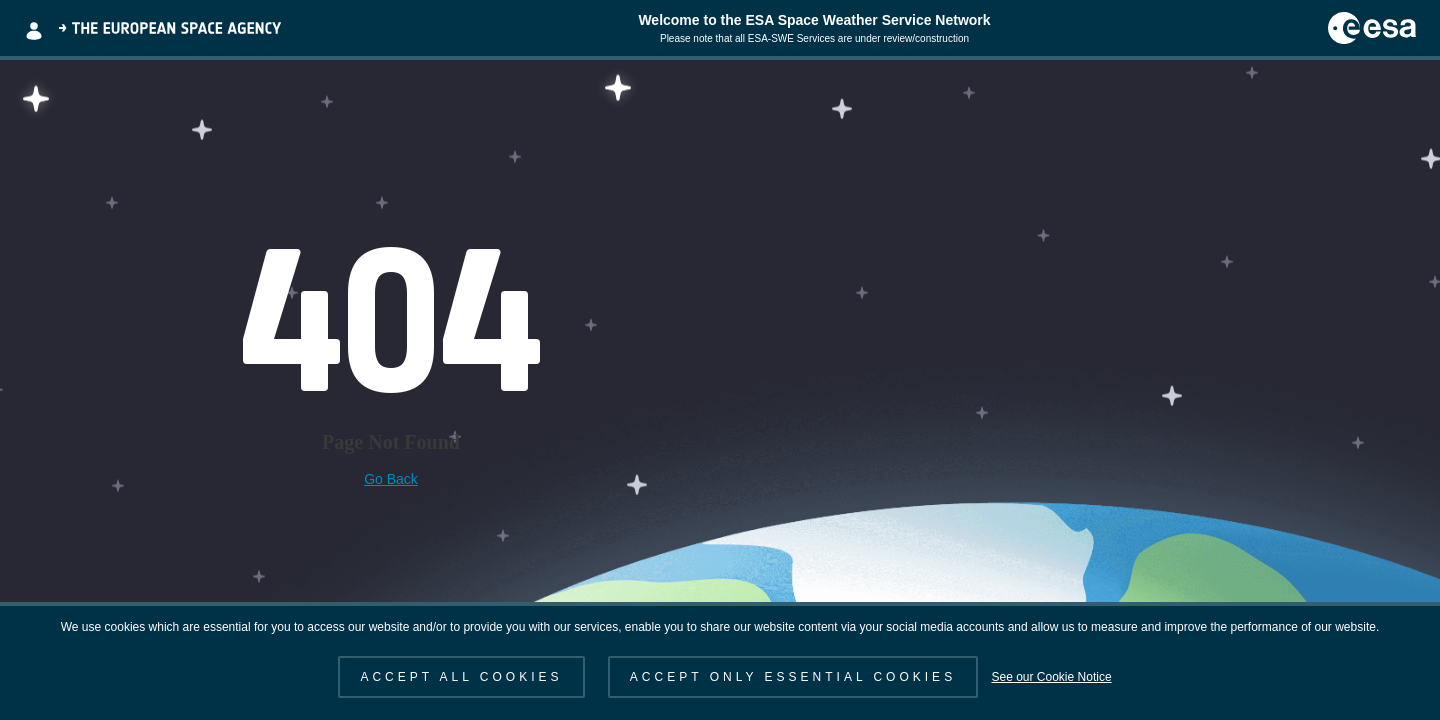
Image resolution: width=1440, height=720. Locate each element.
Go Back (391, 479)
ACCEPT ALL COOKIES (461, 677)
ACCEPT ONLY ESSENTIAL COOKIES (793, 677)
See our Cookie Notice (1051, 677)
